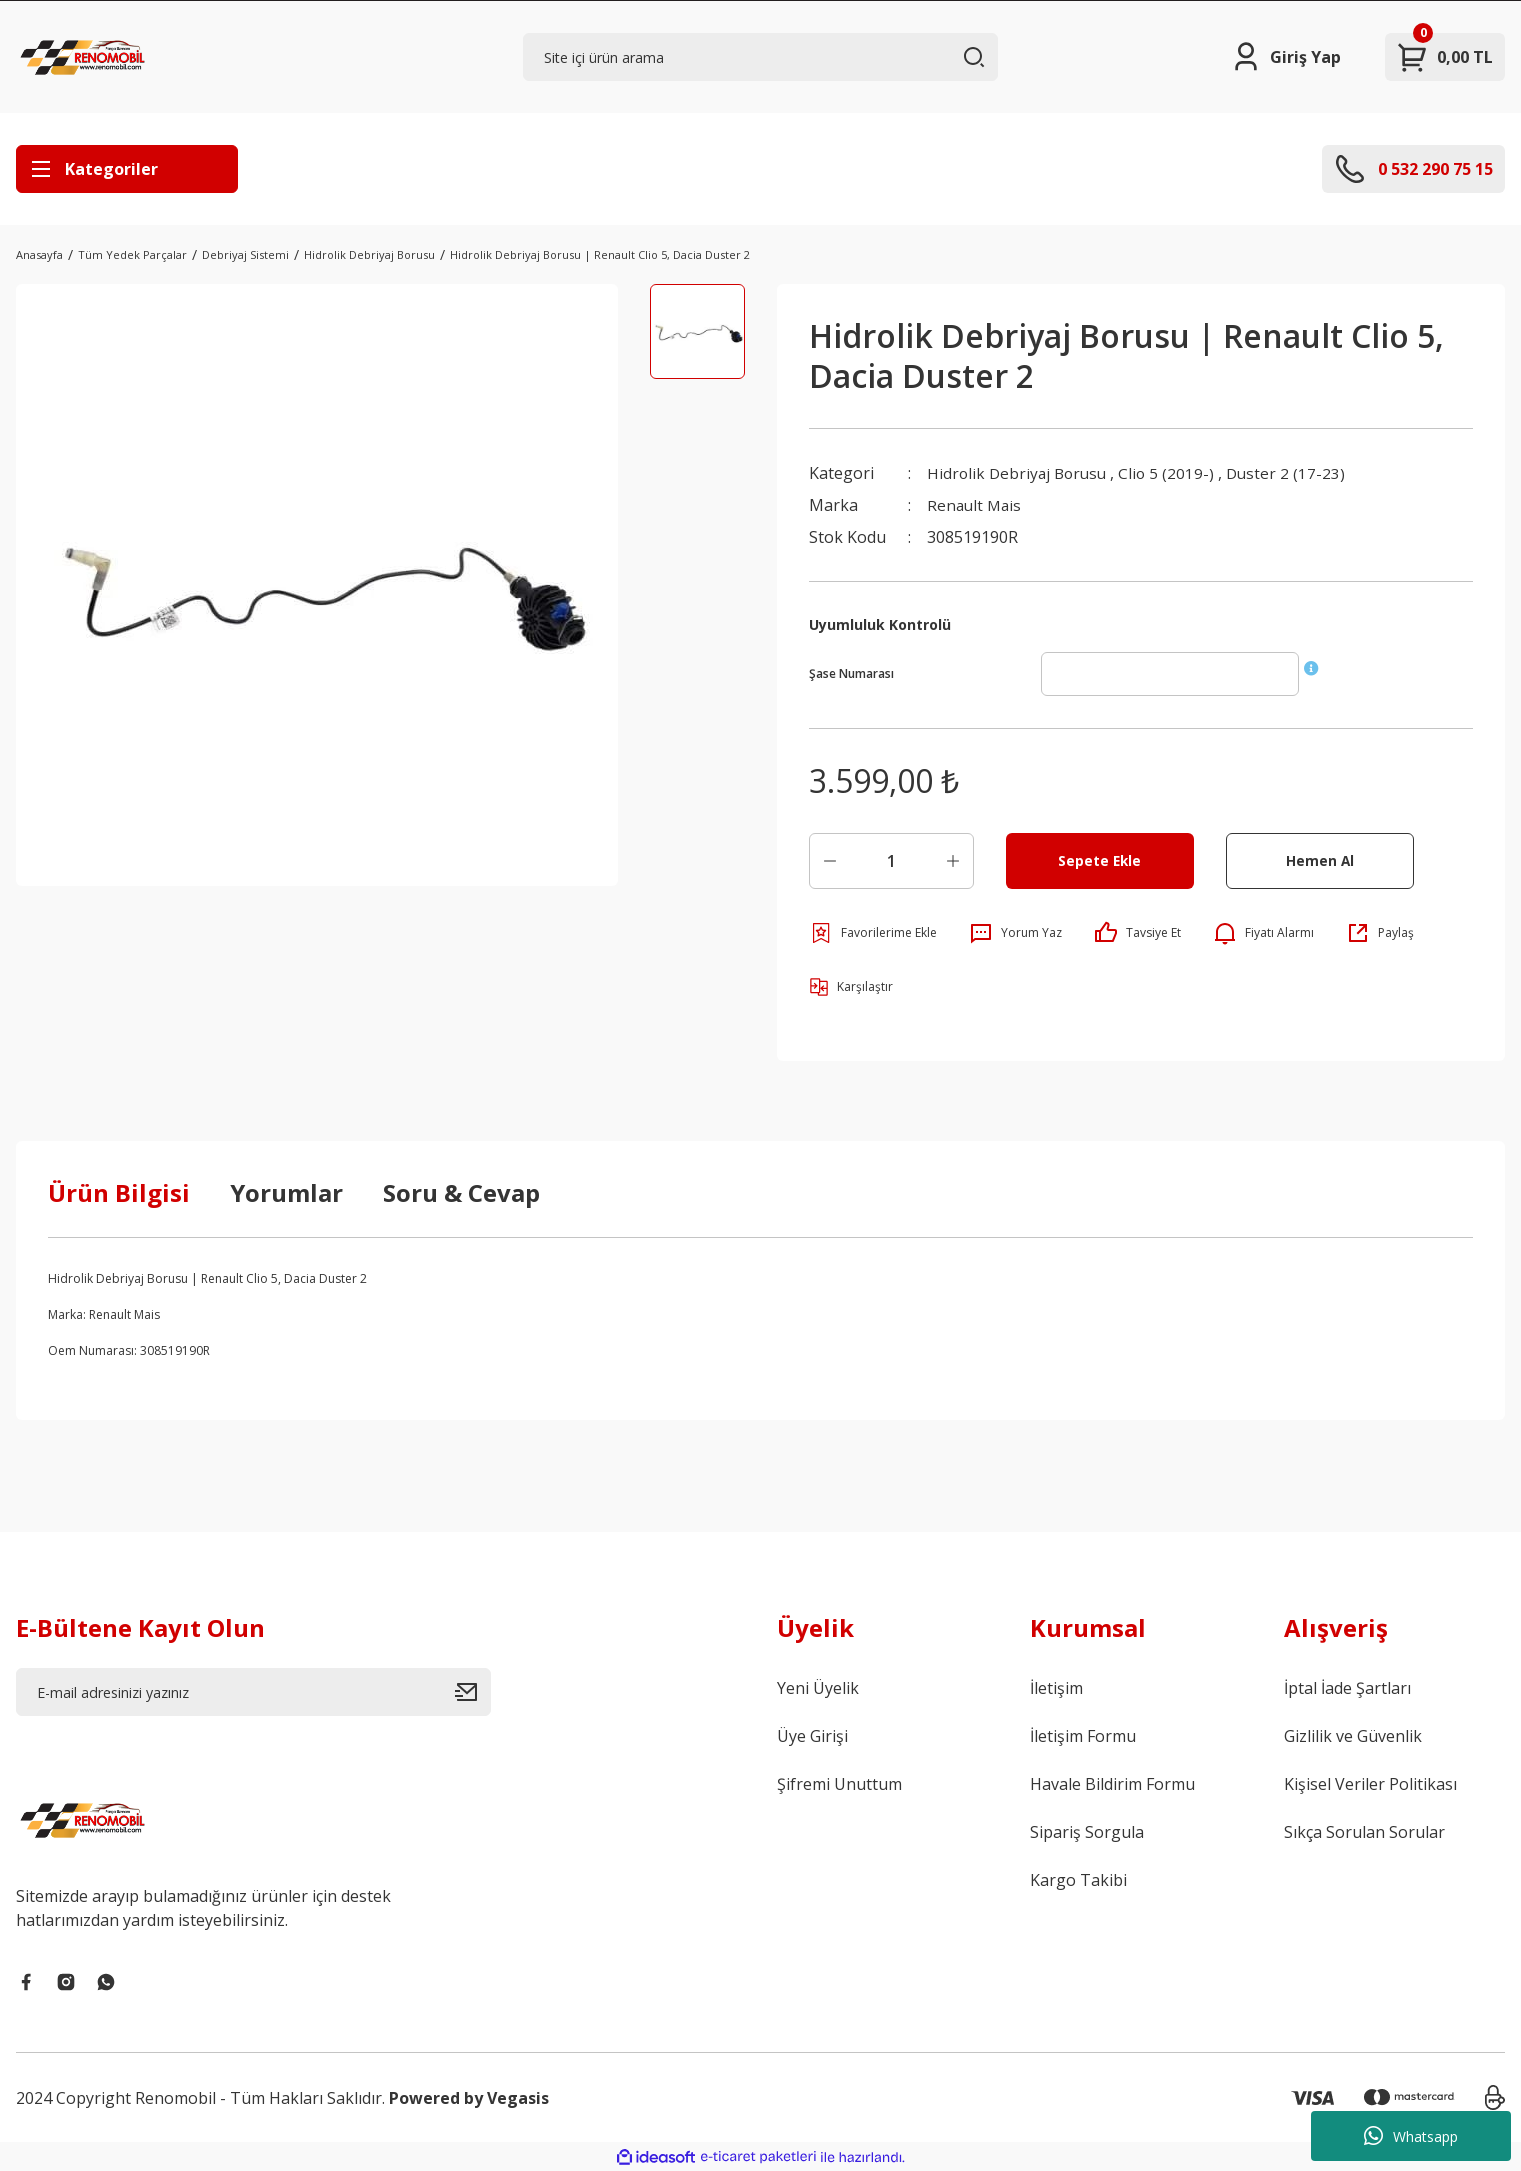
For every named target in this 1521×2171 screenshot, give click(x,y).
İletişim (1056, 1688)
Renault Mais (976, 505)
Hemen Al (1319, 860)
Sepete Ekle (1099, 860)
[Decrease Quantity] (830, 861)
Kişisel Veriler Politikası (1370, 1784)
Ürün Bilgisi (119, 1192)
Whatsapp (1411, 2136)
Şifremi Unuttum (839, 1784)
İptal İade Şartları (1347, 1688)
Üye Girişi (812, 1736)
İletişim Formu (1083, 1736)
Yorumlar (286, 1192)
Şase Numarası (851, 673)
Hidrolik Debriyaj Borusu (1020, 473)
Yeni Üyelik (818, 1688)
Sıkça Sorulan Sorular (1364, 1832)
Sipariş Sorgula (1087, 1832)
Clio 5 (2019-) (1173, 473)
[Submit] (473, 1692)
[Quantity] (891, 861)
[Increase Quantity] (953, 861)
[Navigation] (127, 169)
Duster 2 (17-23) (1294, 473)
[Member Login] (1285, 57)
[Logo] (85, 57)
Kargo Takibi (1078, 1880)
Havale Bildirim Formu (1112, 1784)
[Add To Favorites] (873, 933)
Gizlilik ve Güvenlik (1353, 1736)
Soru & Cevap (461, 1192)
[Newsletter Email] (253, 1692)
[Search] (760, 57)
